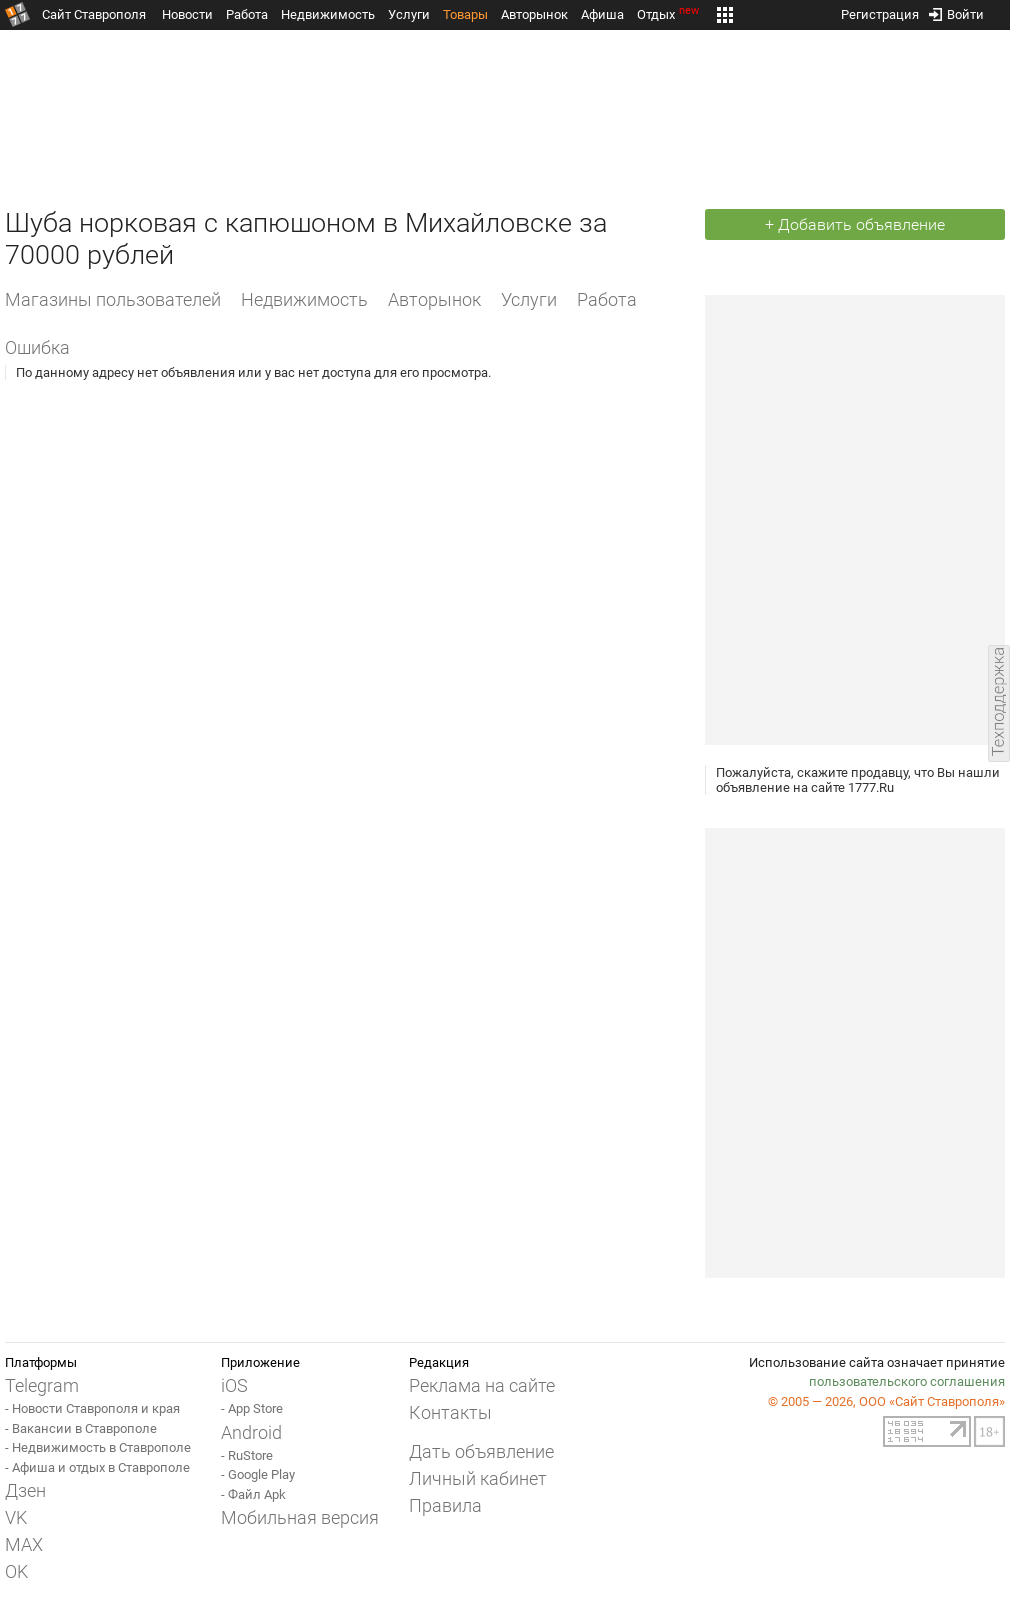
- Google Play (258, 1474)
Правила (445, 1505)
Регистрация (880, 10)
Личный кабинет (478, 1478)
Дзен (25, 1490)
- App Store (252, 1408)
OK (16, 1571)
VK (16, 1517)
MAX (24, 1544)
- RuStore (247, 1455)
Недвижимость (328, 14)
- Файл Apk (253, 1494)
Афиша (602, 14)
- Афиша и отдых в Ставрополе (97, 1467)
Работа (247, 14)
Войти (956, 10)
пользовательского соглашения (907, 1381)
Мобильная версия (300, 1517)
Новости (187, 14)
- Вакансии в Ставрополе (81, 1428)
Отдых (669, 14)
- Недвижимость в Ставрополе (98, 1447)
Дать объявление (481, 1451)
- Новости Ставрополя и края (92, 1408)
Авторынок (534, 14)
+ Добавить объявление (855, 224)
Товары (465, 14)
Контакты (450, 1412)
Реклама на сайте (482, 1385)
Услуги (409, 14)
